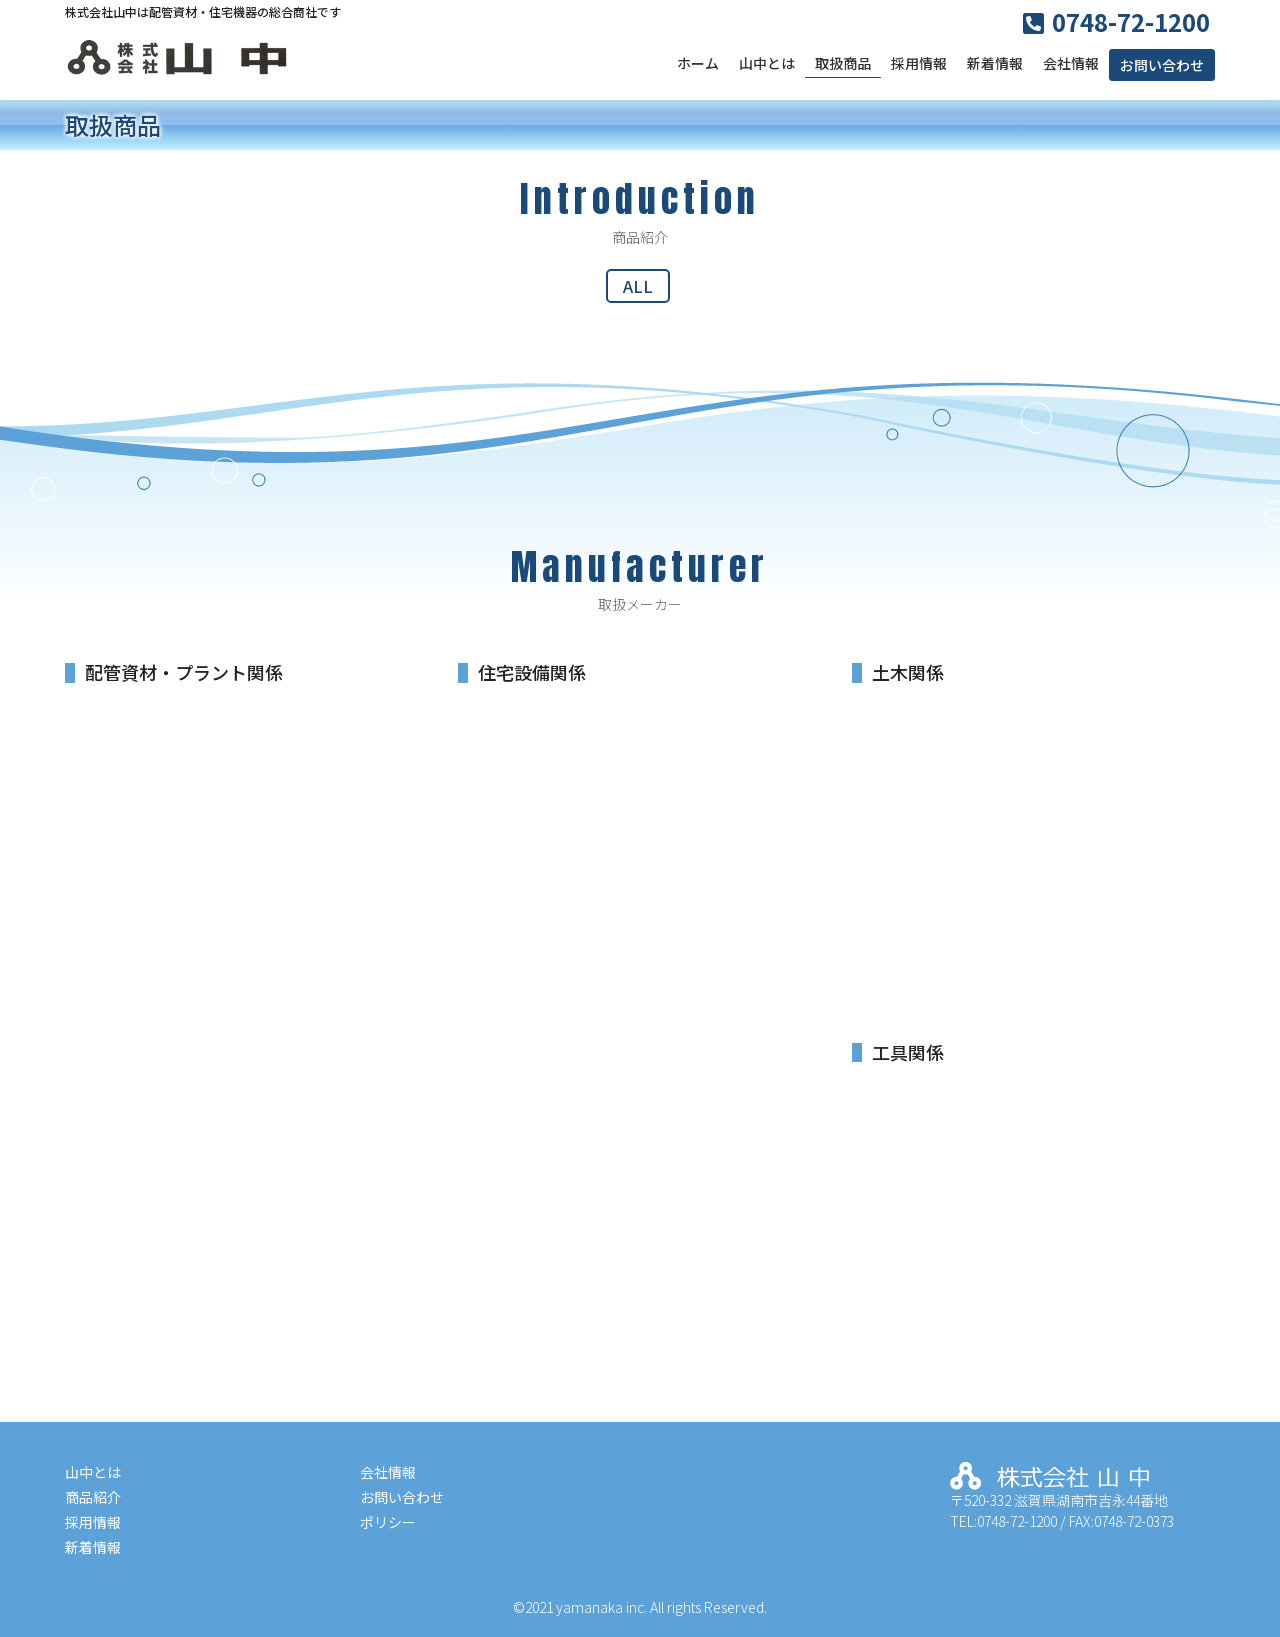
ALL (638, 286)
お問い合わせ (1162, 65)
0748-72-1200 (1131, 21)
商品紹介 (93, 1497)
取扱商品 (843, 63)
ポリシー (388, 1522)
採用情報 (919, 63)
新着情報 (995, 63)
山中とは (767, 63)
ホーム (698, 63)
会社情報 (1071, 63)
